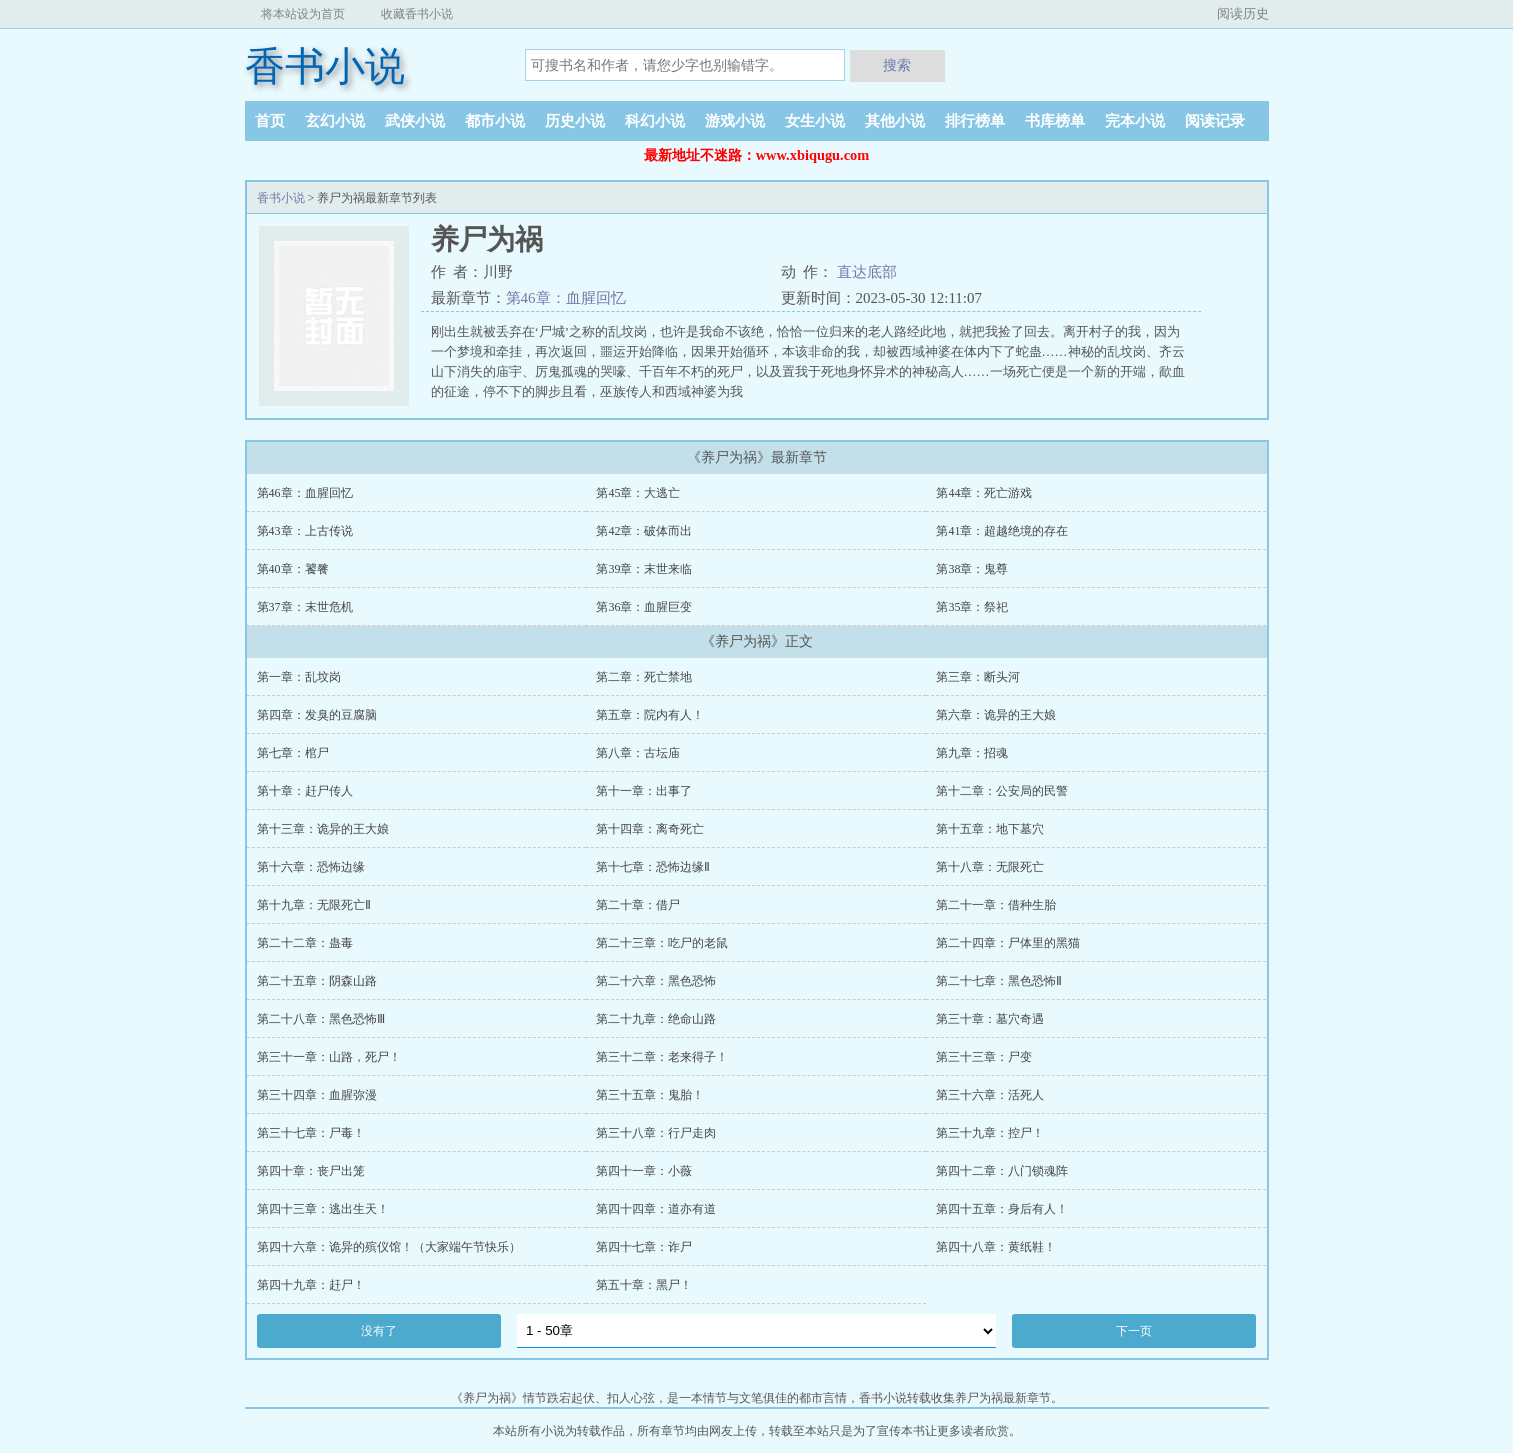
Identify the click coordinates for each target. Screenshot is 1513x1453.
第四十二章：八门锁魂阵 (1002, 1171)
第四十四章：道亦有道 (656, 1209)
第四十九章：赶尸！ (311, 1285)
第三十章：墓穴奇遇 (990, 1019)
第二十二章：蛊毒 (305, 943)
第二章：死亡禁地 (644, 677)
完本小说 (1135, 121)
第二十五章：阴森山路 (317, 981)
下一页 (1134, 1331)
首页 (270, 121)
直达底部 (867, 272)
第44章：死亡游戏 (984, 493)
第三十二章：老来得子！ (662, 1057)
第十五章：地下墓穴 (990, 829)
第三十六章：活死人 (990, 1095)
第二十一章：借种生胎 (996, 905)
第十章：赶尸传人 (305, 791)
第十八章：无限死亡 (990, 867)
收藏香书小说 (417, 14)
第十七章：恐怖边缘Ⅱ (653, 867)
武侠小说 (415, 121)
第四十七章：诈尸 (644, 1247)
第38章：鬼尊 (972, 569)
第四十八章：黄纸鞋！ (996, 1247)
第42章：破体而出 (644, 531)
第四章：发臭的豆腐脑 (317, 715)
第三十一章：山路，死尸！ (329, 1057)
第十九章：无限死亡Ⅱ (314, 905)
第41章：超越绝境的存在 (1002, 531)
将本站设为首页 (303, 14)
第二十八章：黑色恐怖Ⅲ (321, 1019)
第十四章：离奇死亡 (650, 829)
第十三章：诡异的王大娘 (323, 829)
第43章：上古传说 (305, 531)
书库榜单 (1055, 121)
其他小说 (895, 121)
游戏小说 (735, 121)
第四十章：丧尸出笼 (311, 1171)
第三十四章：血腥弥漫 (317, 1095)
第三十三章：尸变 (984, 1057)
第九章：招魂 (972, 753)
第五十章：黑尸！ (644, 1285)
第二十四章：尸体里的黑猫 (1008, 943)
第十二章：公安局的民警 (1002, 791)
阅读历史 (1243, 13)
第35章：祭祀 (972, 607)
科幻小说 (655, 121)
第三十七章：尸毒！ (311, 1133)
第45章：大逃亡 (638, 493)
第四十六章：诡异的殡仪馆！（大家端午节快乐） (389, 1247)
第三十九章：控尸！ (990, 1133)
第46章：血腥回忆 (566, 298)
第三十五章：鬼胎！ (650, 1095)
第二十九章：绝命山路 (656, 1019)
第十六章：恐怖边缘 (311, 867)
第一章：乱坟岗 (299, 677)
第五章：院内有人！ (650, 715)
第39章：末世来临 (644, 569)
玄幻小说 (335, 121)
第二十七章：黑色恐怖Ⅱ (999, 981)
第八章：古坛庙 (638, 753)
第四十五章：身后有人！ (1002, 1209)
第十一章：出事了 (644, 791)
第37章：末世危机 (305, 607)
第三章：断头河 (978, 677)
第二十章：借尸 (638, 905)
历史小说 (575, 121)
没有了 (379, 1331)
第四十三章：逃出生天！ (323, 1209)
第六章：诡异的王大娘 (996, 715)
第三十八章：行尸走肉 (656, 1133)
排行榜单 (975, 121)
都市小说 (495, 121)
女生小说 (815, 121)
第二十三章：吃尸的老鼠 (662, 943)
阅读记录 (1215, 121)
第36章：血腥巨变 (644, 607)
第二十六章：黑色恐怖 (656, 981)
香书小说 (325, 66)
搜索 (897, 65)
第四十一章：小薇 (644, 1171)
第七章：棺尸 (293, 753)
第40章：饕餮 (293, 569)
